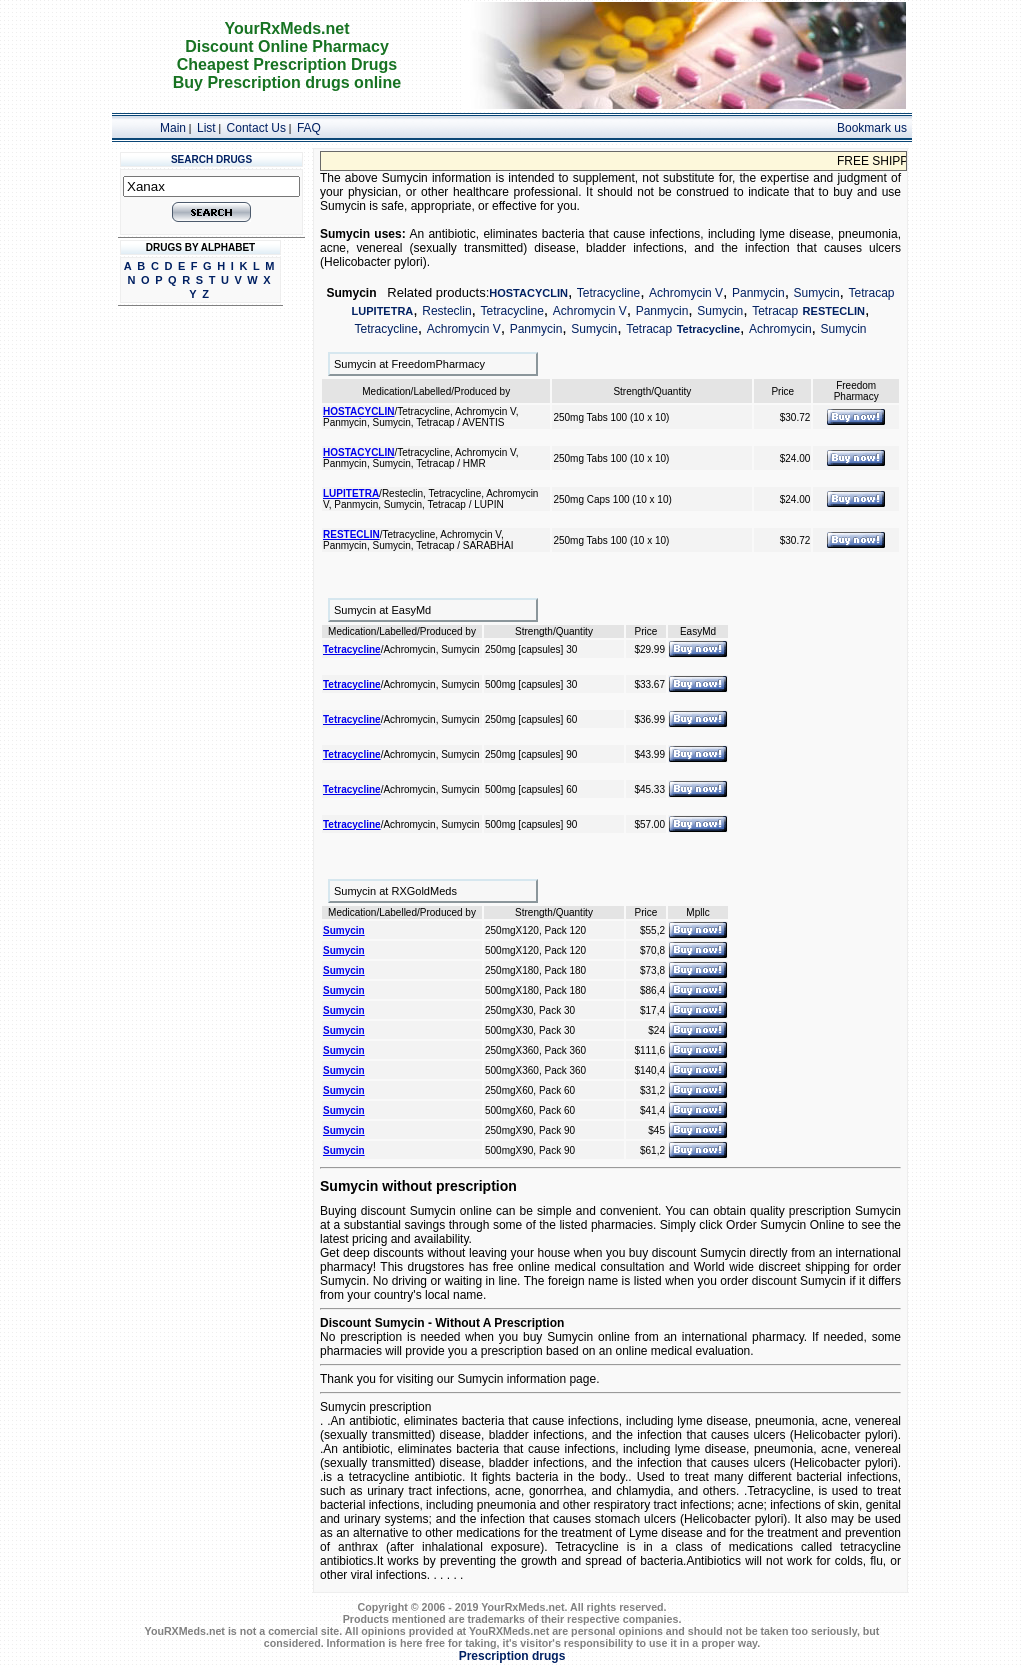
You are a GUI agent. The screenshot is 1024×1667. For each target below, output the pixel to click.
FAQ (309, 128)
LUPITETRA (383, 311)
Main (173, 128)
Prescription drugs (512, 1656)
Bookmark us (872, 128)
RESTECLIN (834, 311)
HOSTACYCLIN (528, 293)
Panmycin (758, 293)
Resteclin (446, 311)
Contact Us (256, 128)
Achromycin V (686, 293)
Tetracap (871, 293)
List (206, 128)
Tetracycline (608, 293)
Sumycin (817, 293)
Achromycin (780, 329)
